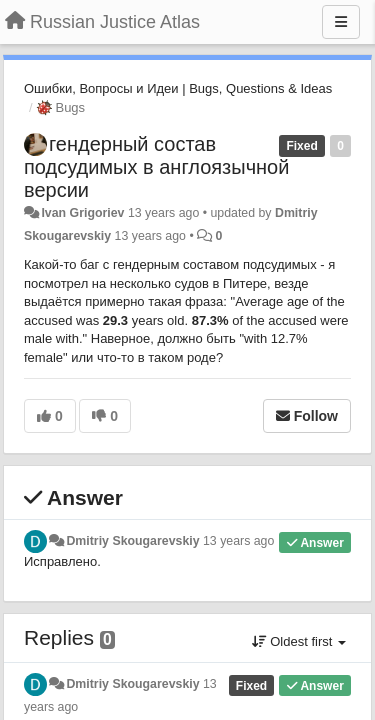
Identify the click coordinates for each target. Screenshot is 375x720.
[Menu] (341, 22)
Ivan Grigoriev (82, 213)
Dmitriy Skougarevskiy (132, 541)
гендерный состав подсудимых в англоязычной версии (156, 167)
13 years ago (238, 541)
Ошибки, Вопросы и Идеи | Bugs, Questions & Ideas (178, 88)
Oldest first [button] (299, 641)
